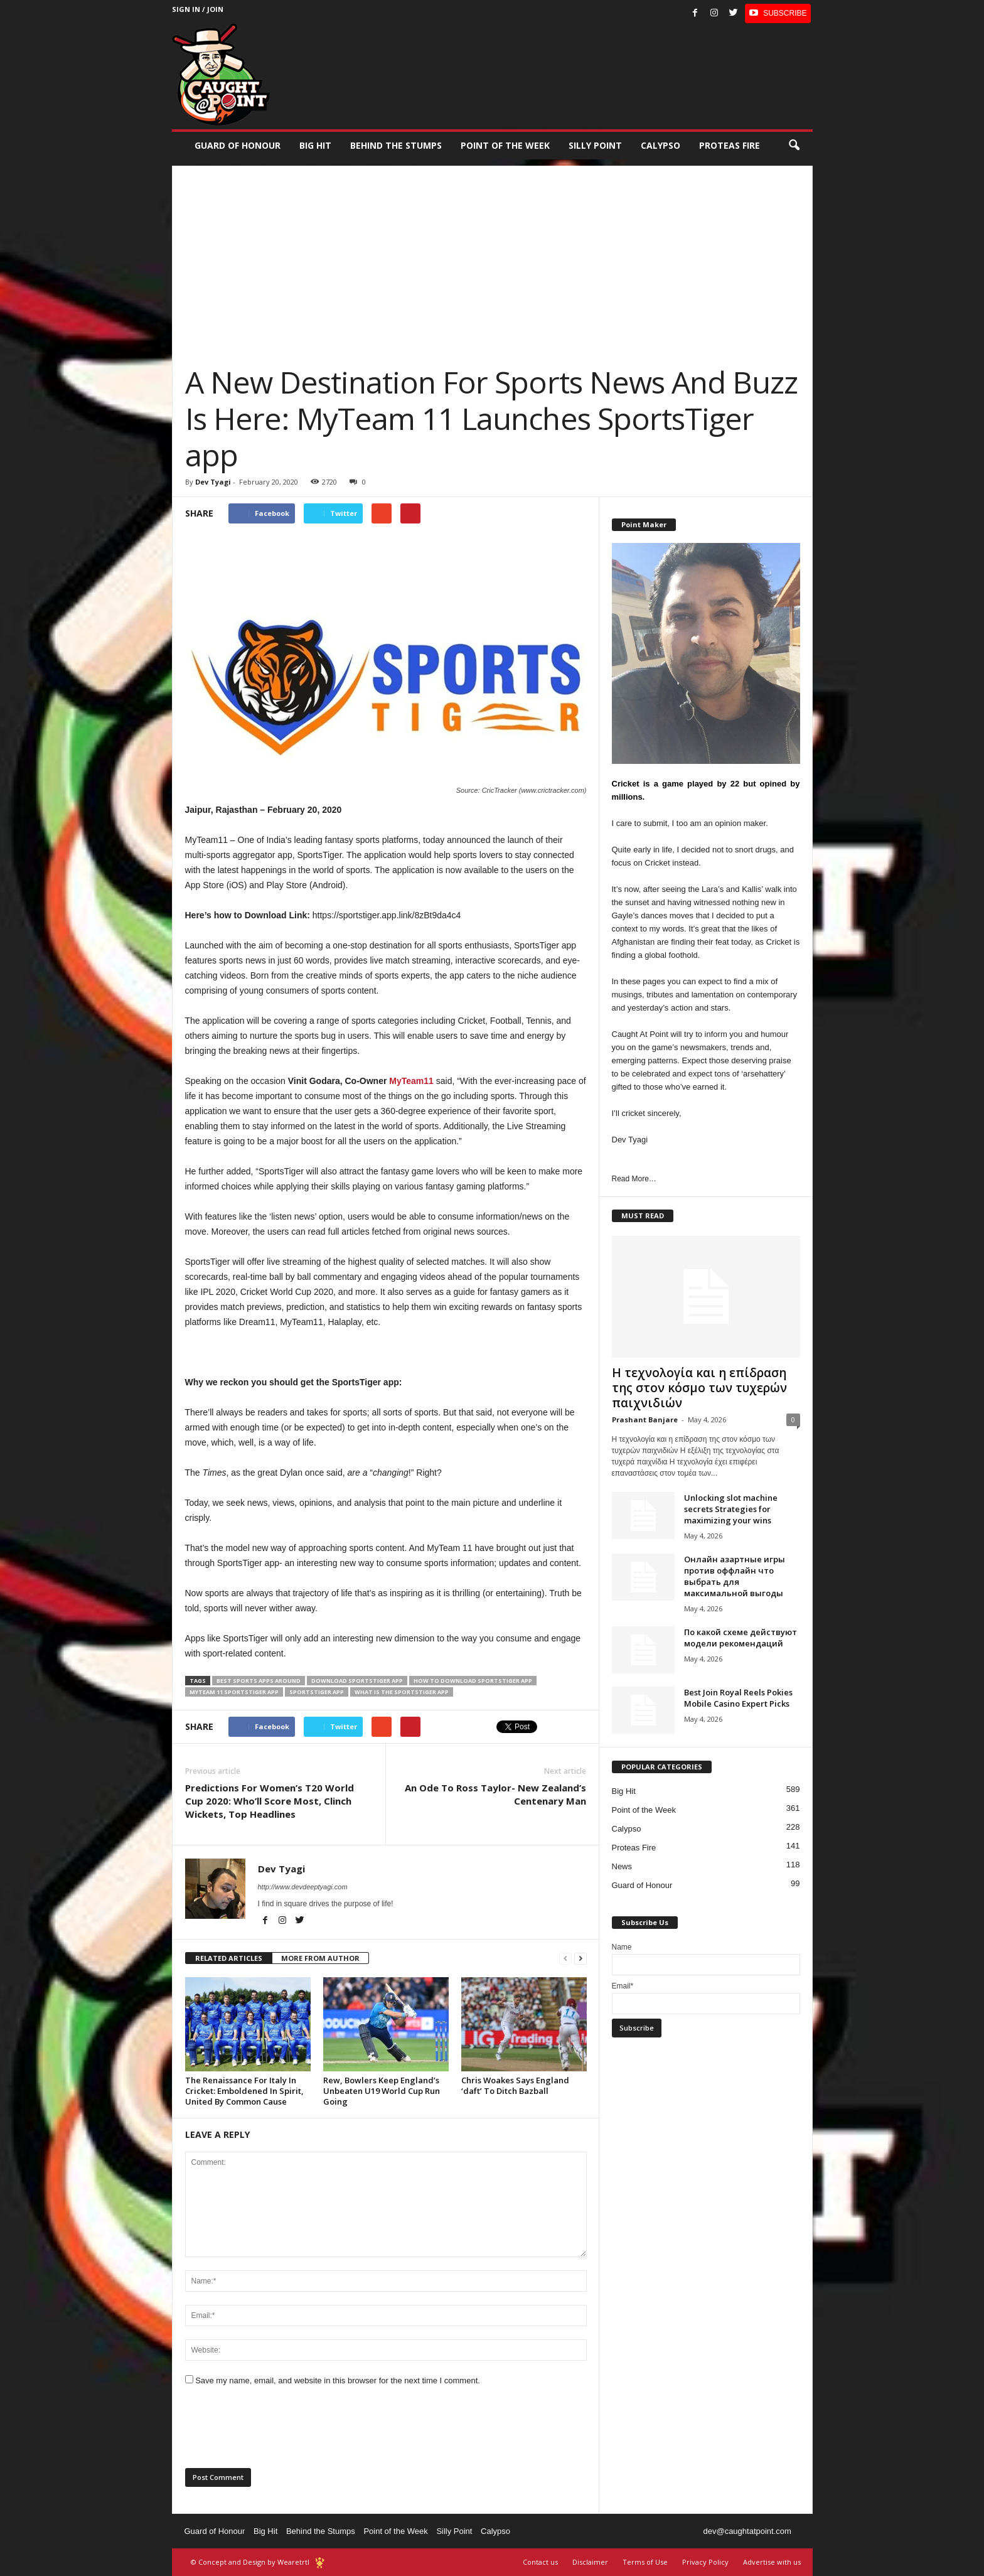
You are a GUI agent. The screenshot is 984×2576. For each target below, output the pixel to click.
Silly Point (595, 145)
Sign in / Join (197, 9)
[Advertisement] (492, 253)
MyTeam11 (411, 1081)
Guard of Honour (238, 145)
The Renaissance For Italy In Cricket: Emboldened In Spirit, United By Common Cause (244, 2090)
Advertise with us (772, 2562)
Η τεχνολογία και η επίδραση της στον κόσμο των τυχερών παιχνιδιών (699, 1388)
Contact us (540, 2562)
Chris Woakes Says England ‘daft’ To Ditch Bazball (515, 2085)
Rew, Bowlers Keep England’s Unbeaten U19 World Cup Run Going (381, 2090)
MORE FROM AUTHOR (320, 1958)
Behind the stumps (396, 145)
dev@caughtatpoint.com (747, 2531)
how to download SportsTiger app (473, 1681)
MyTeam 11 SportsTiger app (234, 1692)
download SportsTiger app (357, 1681)
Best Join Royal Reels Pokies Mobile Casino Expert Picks (738, 1698)
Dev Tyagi (213, 481)
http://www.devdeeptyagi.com (303, 1887)
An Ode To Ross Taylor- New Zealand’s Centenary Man (495, 1794)
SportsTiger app (316, 1692)
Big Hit (315, 145)
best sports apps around (259, 1681)
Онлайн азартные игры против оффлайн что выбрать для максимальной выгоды (734, 1576)
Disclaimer (590, 2562)
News (622, 1866)
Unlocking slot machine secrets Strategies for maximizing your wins (731, 1509)
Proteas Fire (729, 145)
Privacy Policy (705, 2562)
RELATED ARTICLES (228, 1958)
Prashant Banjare (645, 1419)
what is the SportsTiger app (402, 1692)
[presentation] (280, 2431)
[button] (794, 145)
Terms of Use (645, 2562)
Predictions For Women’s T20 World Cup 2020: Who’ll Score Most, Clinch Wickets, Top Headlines (269, 1800)
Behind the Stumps (320, 2531)
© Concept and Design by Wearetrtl (250, 2562)
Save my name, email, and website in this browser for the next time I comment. (337, 2380)
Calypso (660, 145)
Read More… (634, 1178)
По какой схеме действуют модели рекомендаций (740, 1637)
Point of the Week (505, 145)
